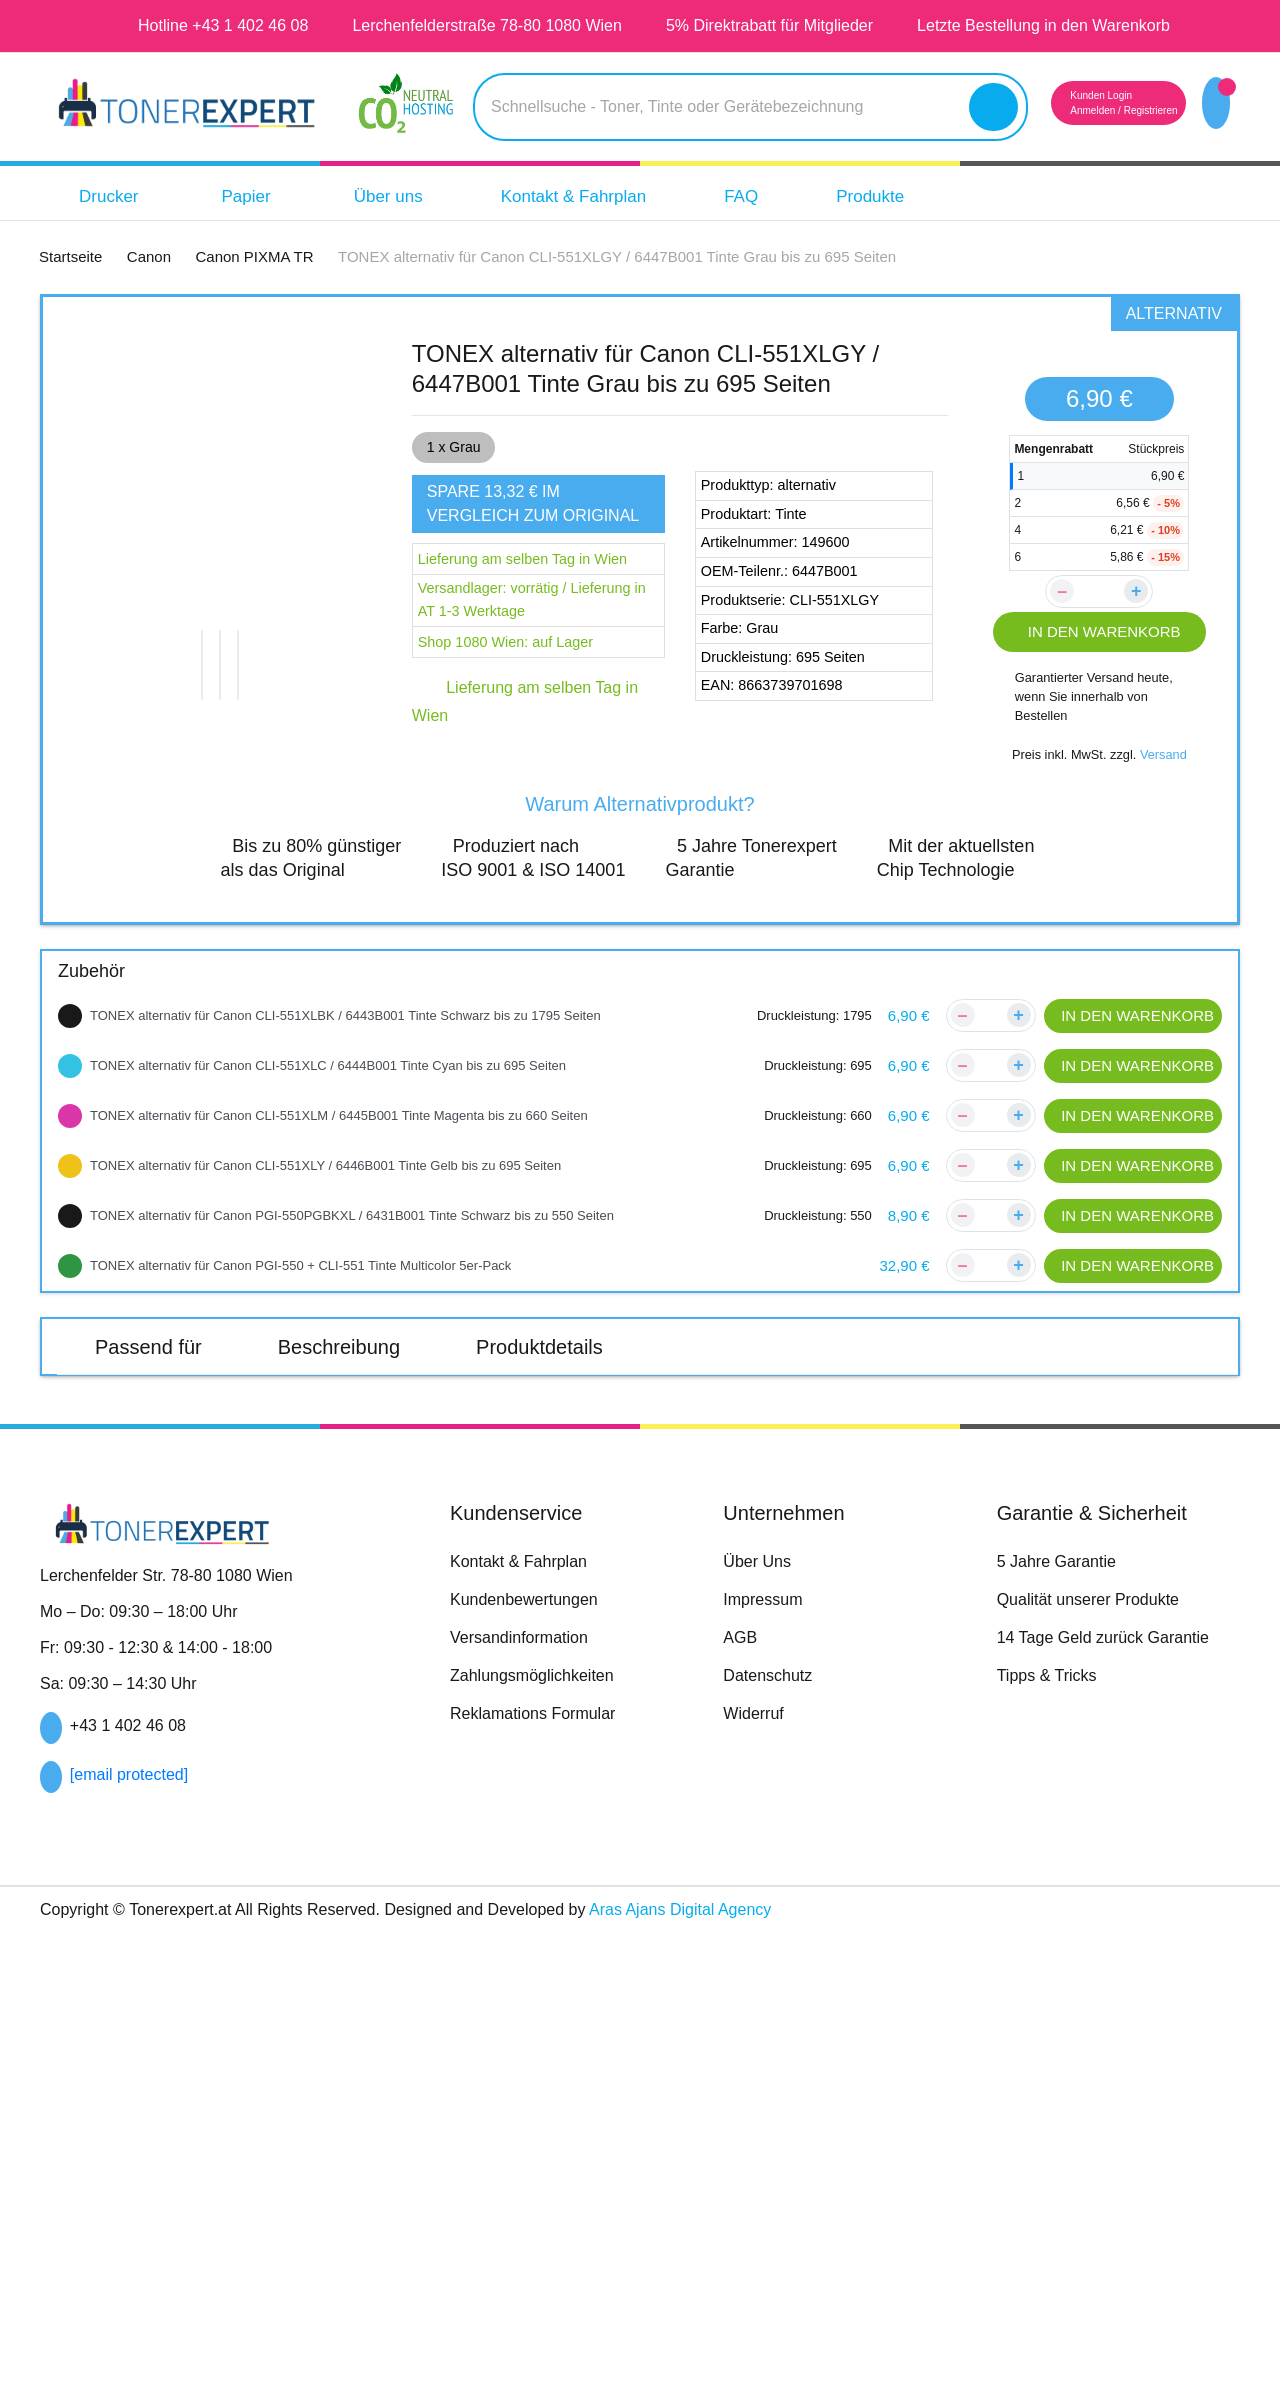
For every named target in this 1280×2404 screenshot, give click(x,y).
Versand (1167, 774)
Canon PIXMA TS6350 (947, 1577)
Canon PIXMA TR (159, 1440)
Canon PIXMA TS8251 (544, 1673)
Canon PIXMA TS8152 (140, 1673)
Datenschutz (771, 2147)
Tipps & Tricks (1049, 2147)
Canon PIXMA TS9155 (1149, 1721)
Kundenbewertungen (532, 2071)
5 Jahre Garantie (1063, 2033)
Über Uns (757, 2033)
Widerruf (757, 2185)
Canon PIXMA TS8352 (544, 1721)
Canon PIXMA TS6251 (745, 1577)
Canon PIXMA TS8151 (1149, 1625)
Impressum (765, 2071)
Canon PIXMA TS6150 (140, 1577)
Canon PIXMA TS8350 (948, 1673)
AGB (740, 2109)
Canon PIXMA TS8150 (948, 1625)
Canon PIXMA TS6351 (139, 1625)
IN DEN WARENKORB (1099, 631)
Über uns (403, 196)
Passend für (152, 1365)
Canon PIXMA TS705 (540, 1625)
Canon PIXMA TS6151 (341, 1577)
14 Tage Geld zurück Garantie (1113, 2109)
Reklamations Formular (540, 2185)
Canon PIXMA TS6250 (545, 1577)
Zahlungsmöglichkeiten (540, 2147)
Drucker (122, 196)
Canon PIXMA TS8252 (746, 1673)
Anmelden (1056, 110)
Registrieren (1125, 110)
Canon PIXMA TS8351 (140, 1721)
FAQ (782, 196)
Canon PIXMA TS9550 (141, 1769)
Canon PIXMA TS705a (747, 1625)
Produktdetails (566, 1365)
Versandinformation (526, 2109)
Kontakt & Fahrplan (602, 196)
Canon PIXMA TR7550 (141, 1483)
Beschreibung (352, 1365)
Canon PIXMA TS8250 (343, 1673)
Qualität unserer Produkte (1098, 2071)
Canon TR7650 (517, 1483)
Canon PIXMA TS (158, 1534)
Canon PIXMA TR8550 (344, 1483)
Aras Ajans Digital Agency (750, 2381)
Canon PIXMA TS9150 (947, 1721)
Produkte (917, 196)
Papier (266, 196)
